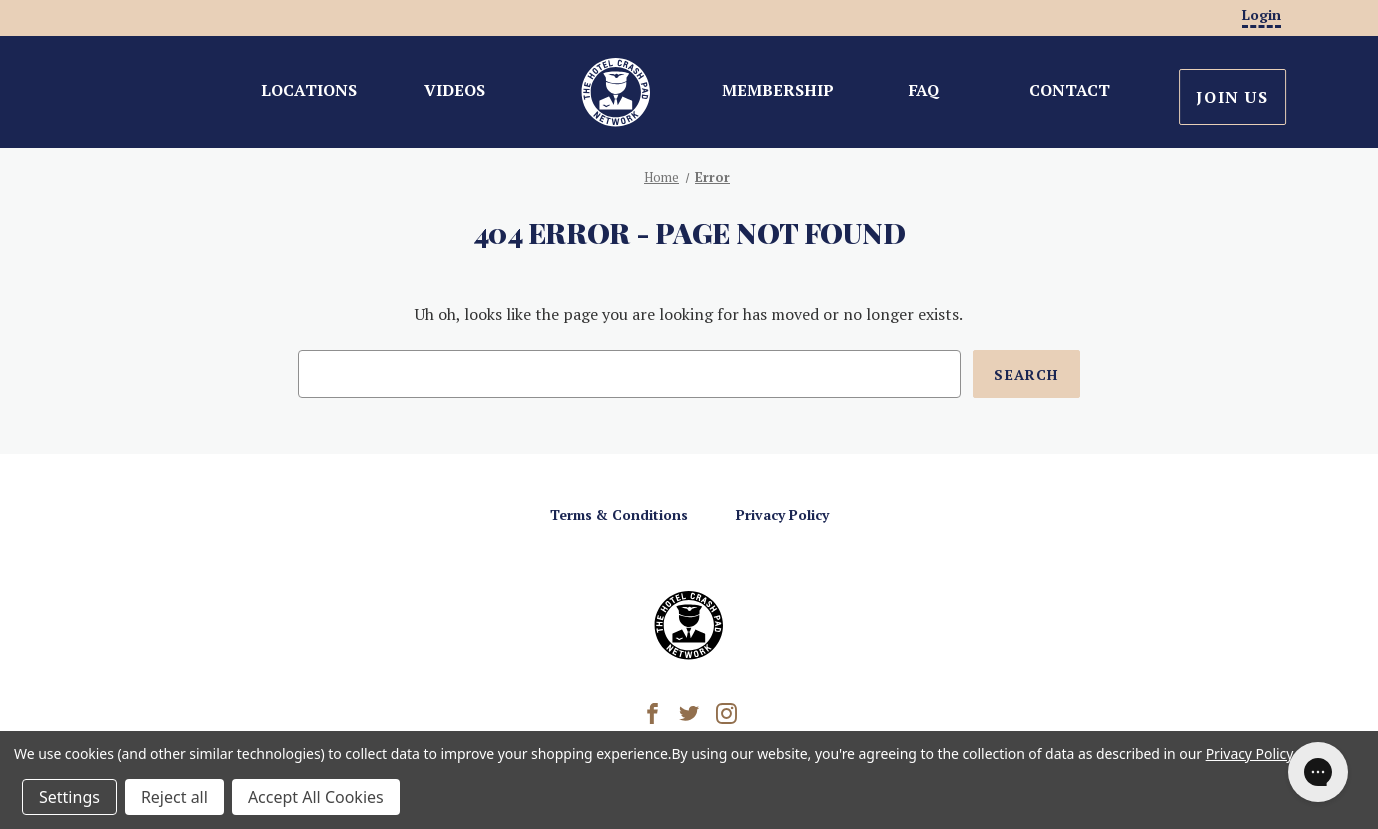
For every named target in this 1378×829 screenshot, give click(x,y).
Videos (454, 90)
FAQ (924, 90)
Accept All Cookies (316, 797)
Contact (1069, 90)
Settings (69, 797)
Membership (778, 90)
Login (1261, 14)
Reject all (174, 797)
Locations (309, 90)
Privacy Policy (782, 514)
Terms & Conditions (619, 514)
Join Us (1232, 97)
